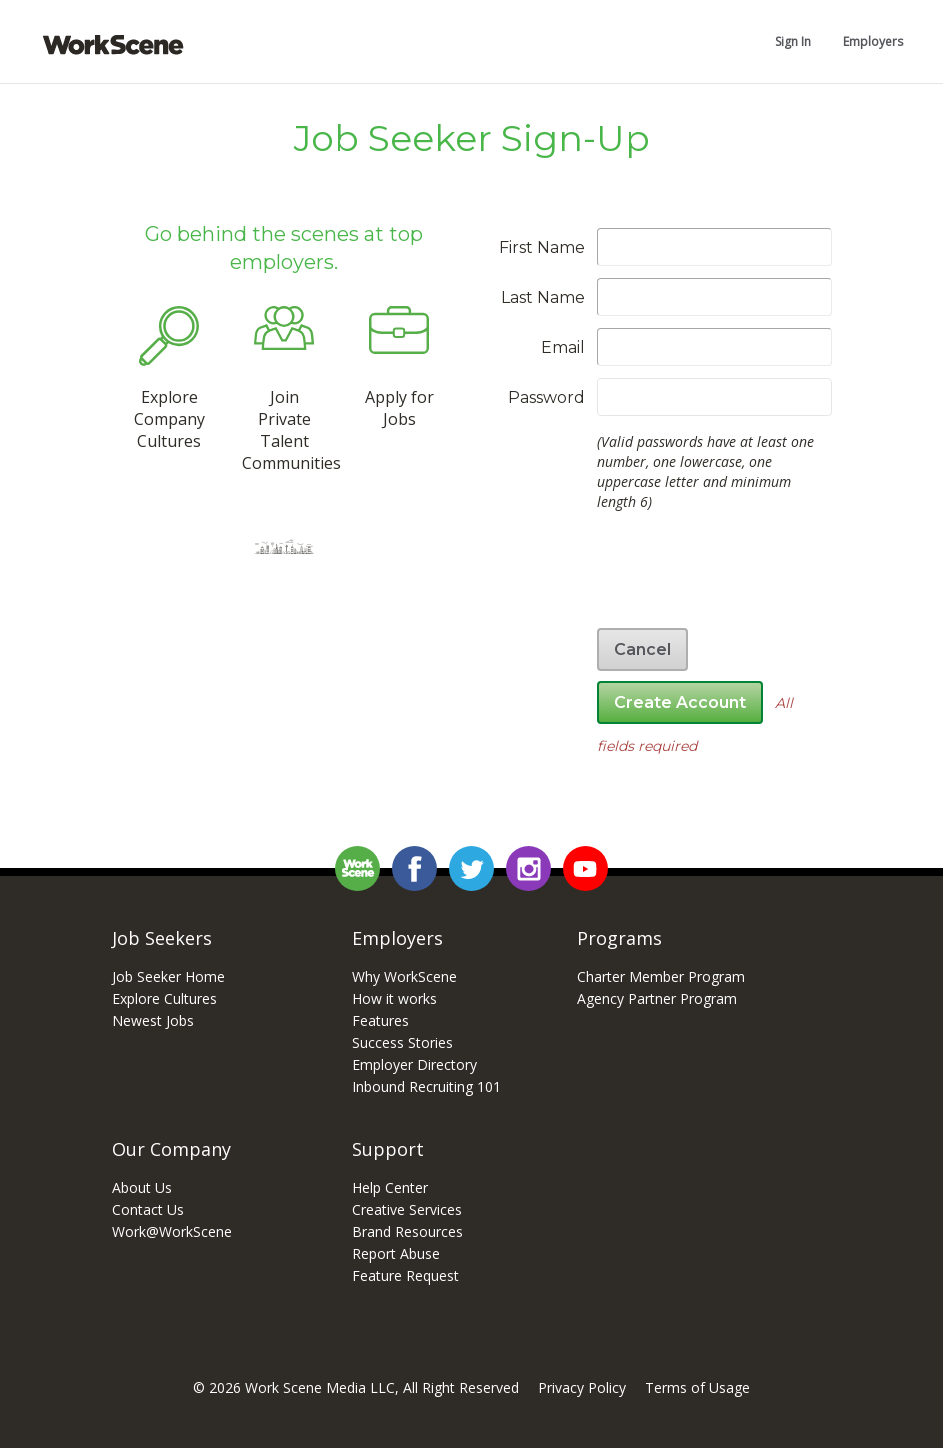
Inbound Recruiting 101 (426, 1086)
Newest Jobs (153, 1020)
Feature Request (405, 1275)
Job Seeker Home (168, 976)
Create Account (680, 702)
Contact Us (148, 1209)
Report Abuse (396, 1253)
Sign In (793, 41)
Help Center (390, 1187)
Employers (873, 41)
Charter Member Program (661, 976)
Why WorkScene (404, 976)
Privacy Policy (582, 1387)
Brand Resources (407, 1231)
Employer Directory (414, 1064)
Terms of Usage (697, 1387)
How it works (394, 998)
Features (380, 1020)
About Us (142, 1187)
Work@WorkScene (172, 1231)
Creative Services (407, 1209)
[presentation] (680, 577)
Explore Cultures (164, 998)
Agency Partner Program (657, 998)
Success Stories (402, 1042)
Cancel (642, 649)
